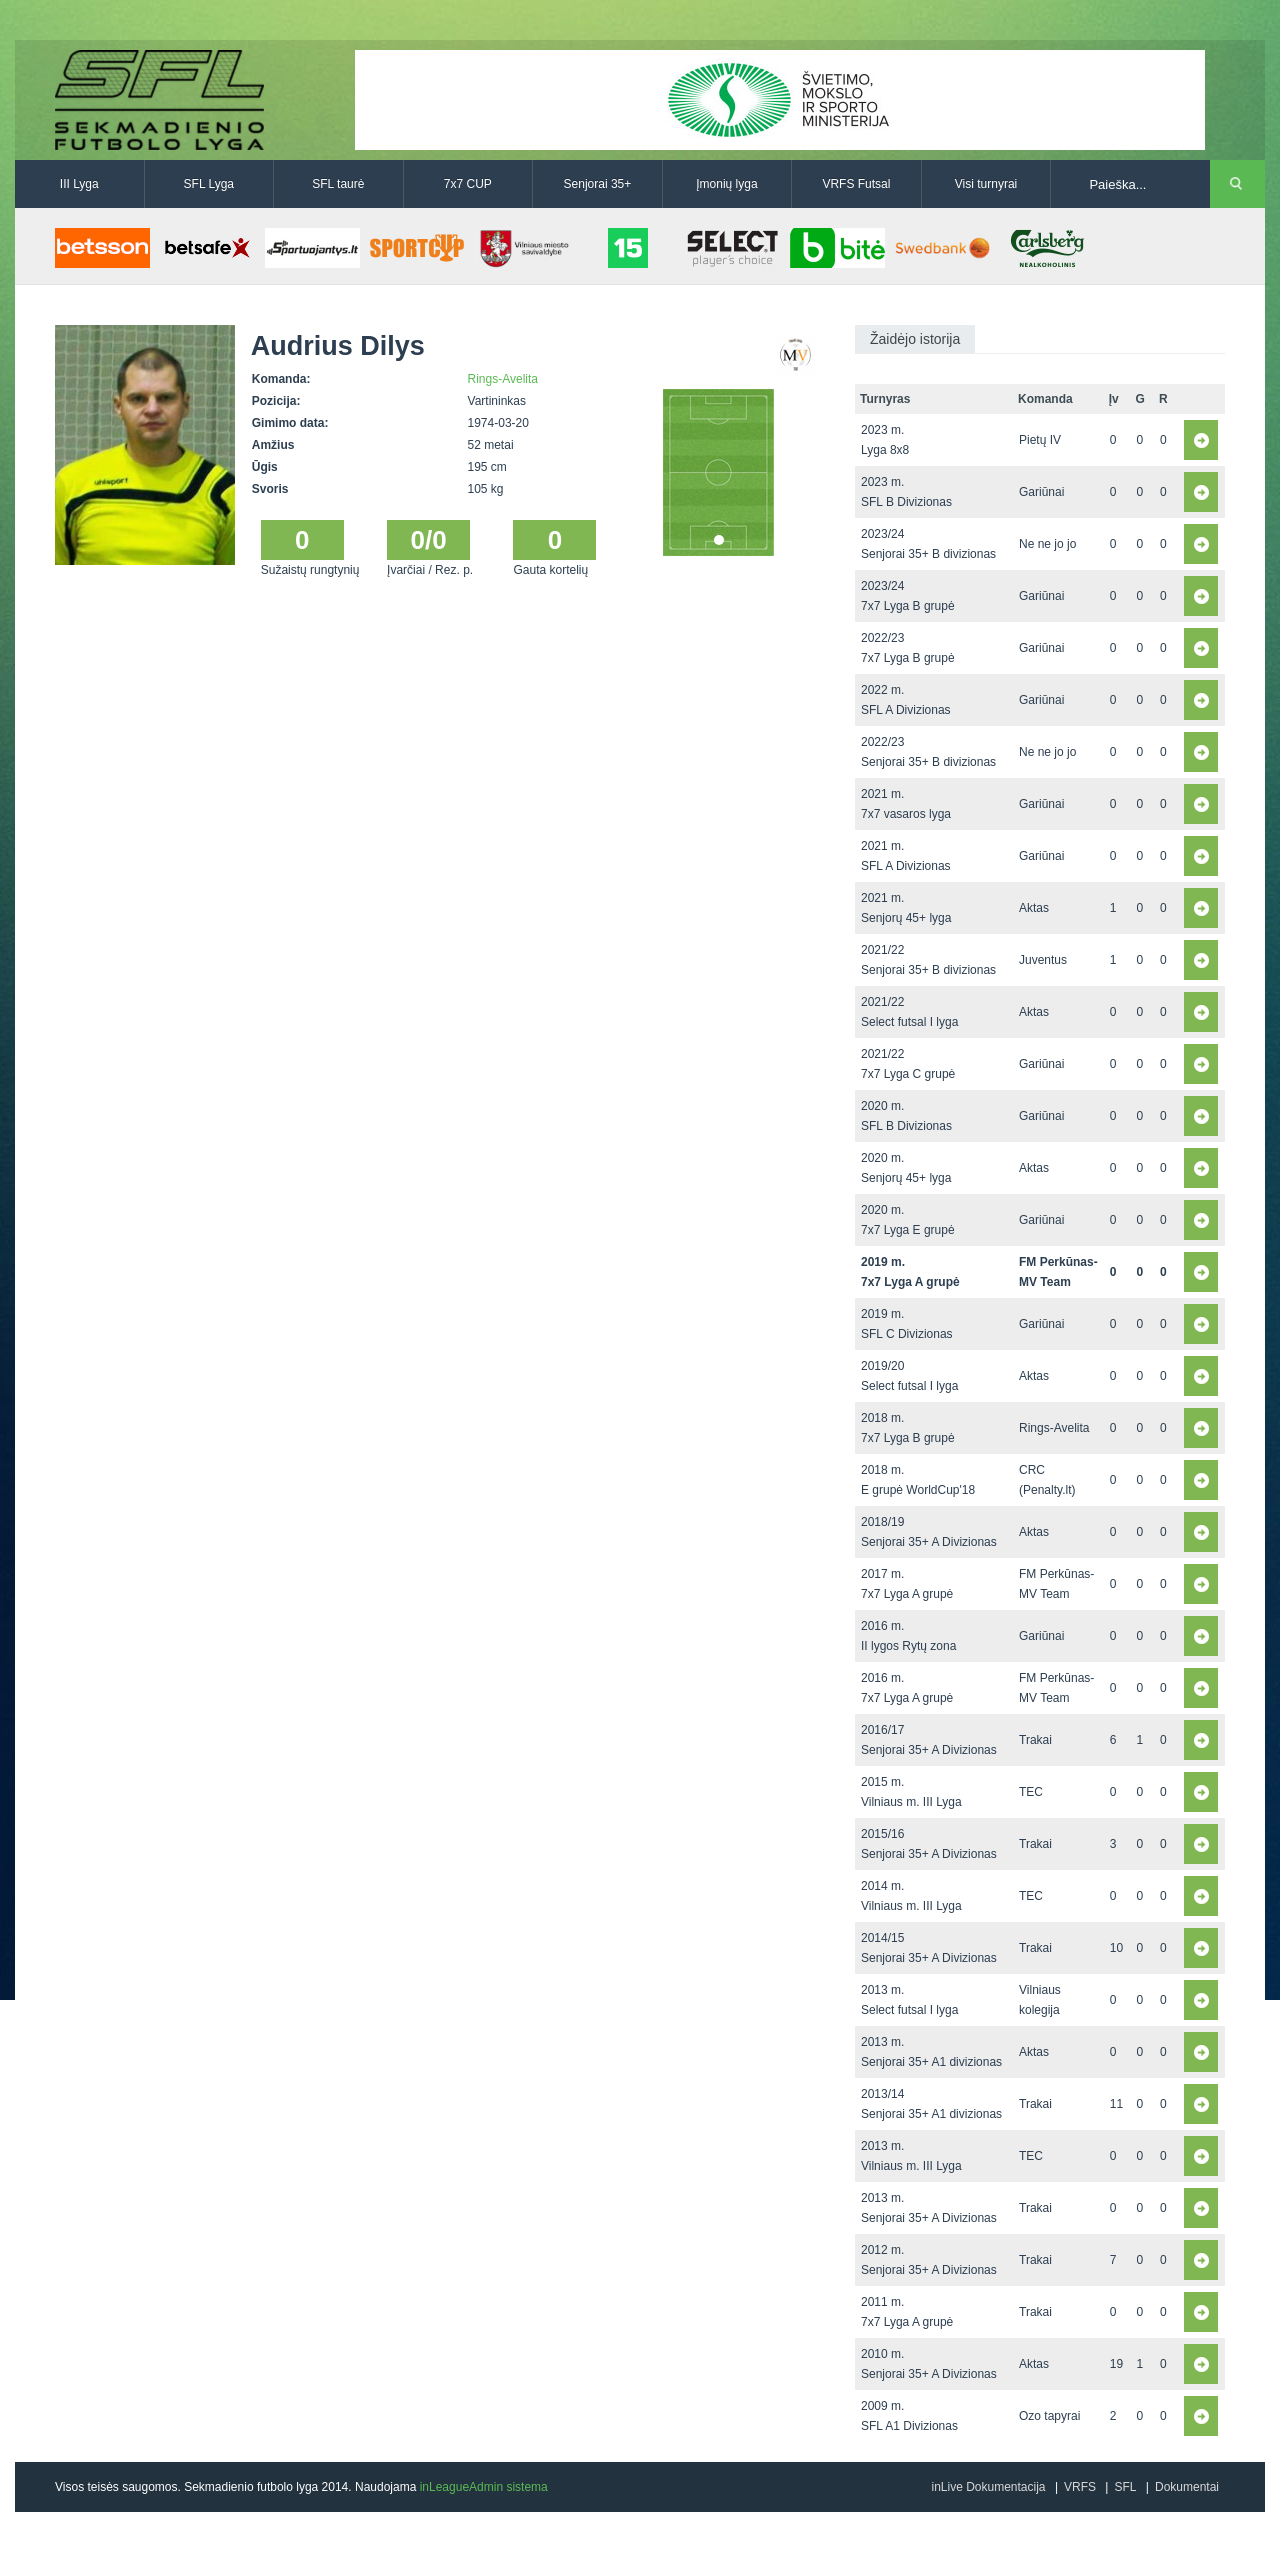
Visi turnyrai (986, 184)
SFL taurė (338, 184)
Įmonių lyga (726, 184)
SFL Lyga (209, 184)
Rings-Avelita (503, 379)
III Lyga (79, 184)
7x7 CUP (468, 184)
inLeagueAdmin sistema (484, 2487)
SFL (1125, 2487)
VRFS (1080, 2487)
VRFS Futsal (856, 184)
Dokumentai (1187, 2487)
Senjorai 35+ (598, 184)
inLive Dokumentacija (988, 2487)
